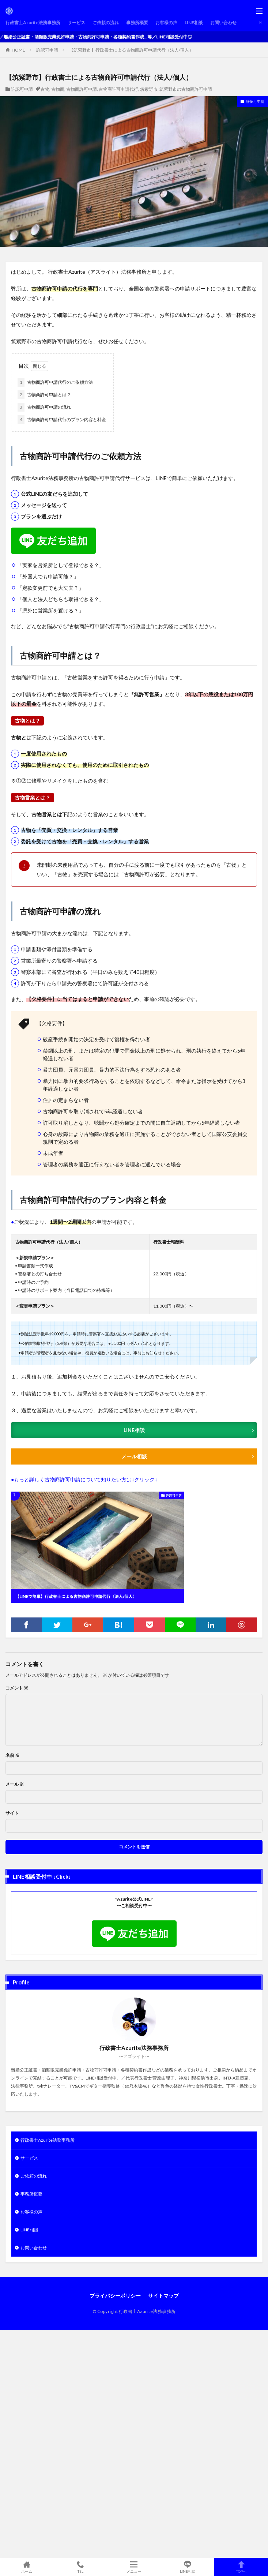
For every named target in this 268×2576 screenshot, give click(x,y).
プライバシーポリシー (115, 2295)
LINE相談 (194, 22)
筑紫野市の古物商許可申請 (185, 89)
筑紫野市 (149, 89)
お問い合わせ (223, 22)
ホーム (27, 2567)
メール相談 (134, 1456)
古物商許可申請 (81, 89)
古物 (45, 89)
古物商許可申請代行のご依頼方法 (55, 382)
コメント (16, 1688)
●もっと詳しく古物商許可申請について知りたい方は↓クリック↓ (84, 1479)
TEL (80, 2567)
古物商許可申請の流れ (44, 407)
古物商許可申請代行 (118, 89)
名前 (12, 1755)
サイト (12, 1813)
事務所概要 (137, 22)
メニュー (134, 2567)
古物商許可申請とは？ (44, 394)
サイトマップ (163, 2295)
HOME (18, 50)
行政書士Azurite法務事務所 (32, 22)
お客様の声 (166, 22)
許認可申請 (47, 50)
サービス (76, 22)
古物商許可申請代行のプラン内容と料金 (62, 419)
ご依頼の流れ (106, 22)
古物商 (57, 89)
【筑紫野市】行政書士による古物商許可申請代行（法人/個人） (131, 50)
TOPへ (241, 2567)
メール (14, 1784)
